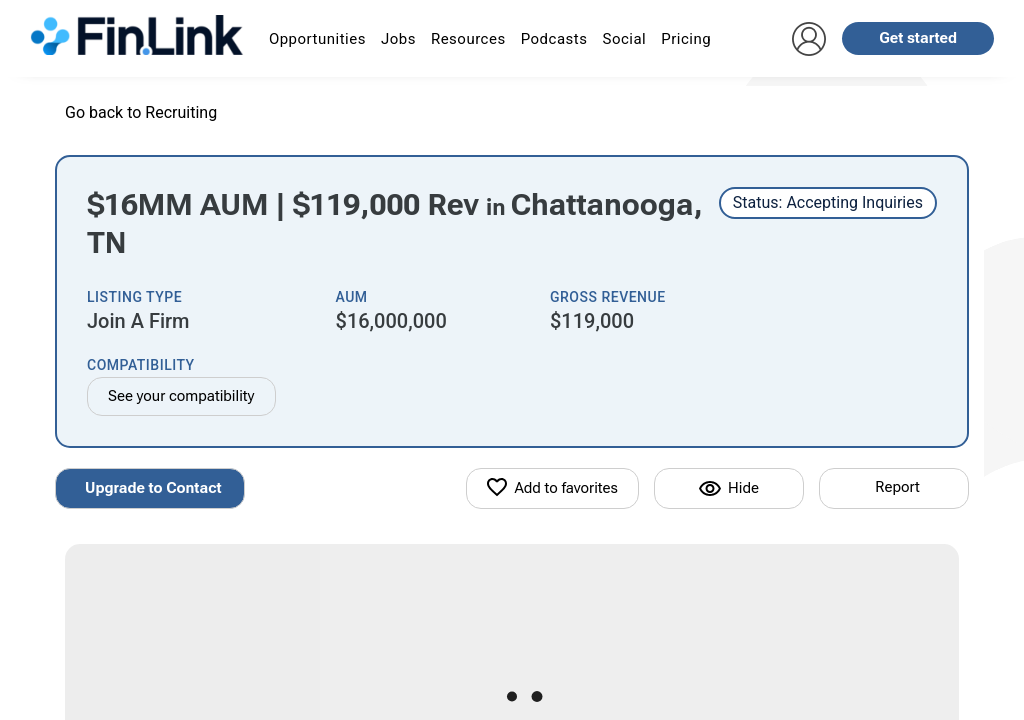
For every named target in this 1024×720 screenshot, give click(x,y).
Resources (468, 39)
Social (624, 39)
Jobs (398, 39)
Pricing (686, 39)
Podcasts (554, 39)
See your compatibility (181, 396)
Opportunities (317, 39)
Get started (918, 38)
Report (897, 487)
